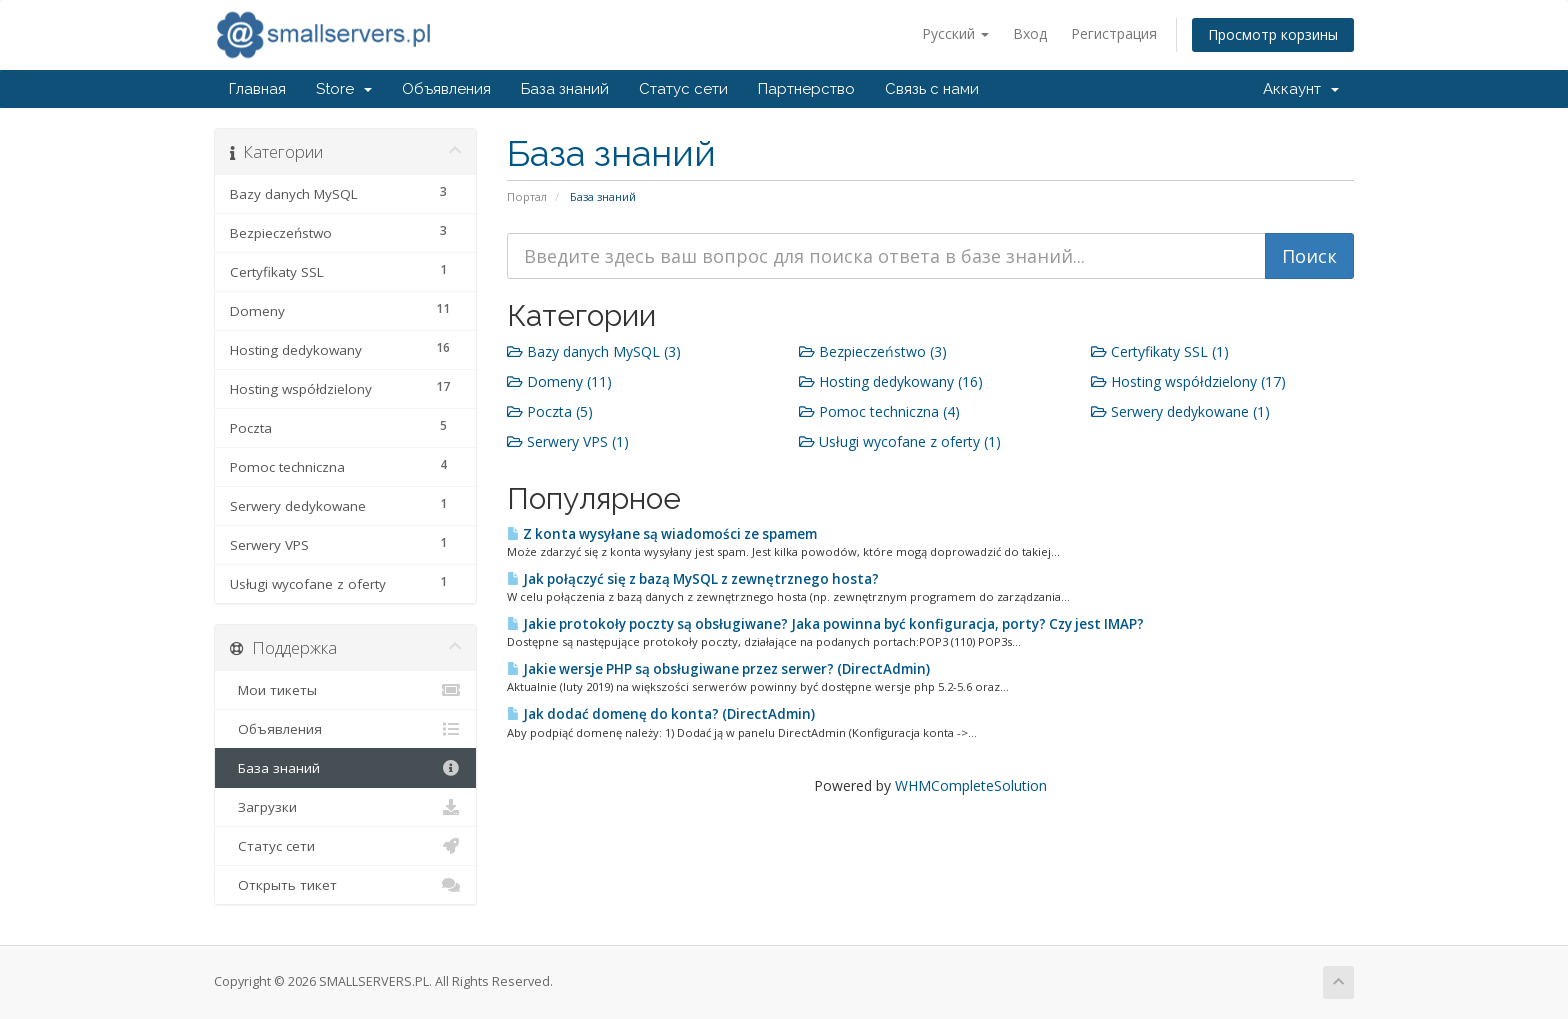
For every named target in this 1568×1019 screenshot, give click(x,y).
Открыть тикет (345, 885)
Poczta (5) (550, 411)
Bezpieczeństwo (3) (873, 351)
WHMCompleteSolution (971, 785)
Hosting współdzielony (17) (1188, 381)
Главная (257, 89)
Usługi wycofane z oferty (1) (900, 441)
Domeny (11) (559, 381)
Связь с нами (932, 89)
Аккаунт (1301, 89)
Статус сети (683, 89)
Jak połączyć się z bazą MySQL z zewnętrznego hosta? (693, 579)
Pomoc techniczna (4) (879, 411)
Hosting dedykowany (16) (891, 381)
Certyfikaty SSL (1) (1160, 351)
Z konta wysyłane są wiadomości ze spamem (662, 534)
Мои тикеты (345, 690)
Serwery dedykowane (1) (1180, 411)
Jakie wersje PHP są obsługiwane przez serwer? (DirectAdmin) (718, 669)
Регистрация (1114, 33)
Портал (527, 196)
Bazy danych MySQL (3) (594, 351)
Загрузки (345, 807)
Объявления (446, 89)
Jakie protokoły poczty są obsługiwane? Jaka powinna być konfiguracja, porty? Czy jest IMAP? (825, 624)
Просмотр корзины (1273, 34)
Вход (1030, 33)
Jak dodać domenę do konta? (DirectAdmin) (661, 714)
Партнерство (806, 89)
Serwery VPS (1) (568, 441)
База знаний (565, 89)
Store (344, 89)
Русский (955, 33)
